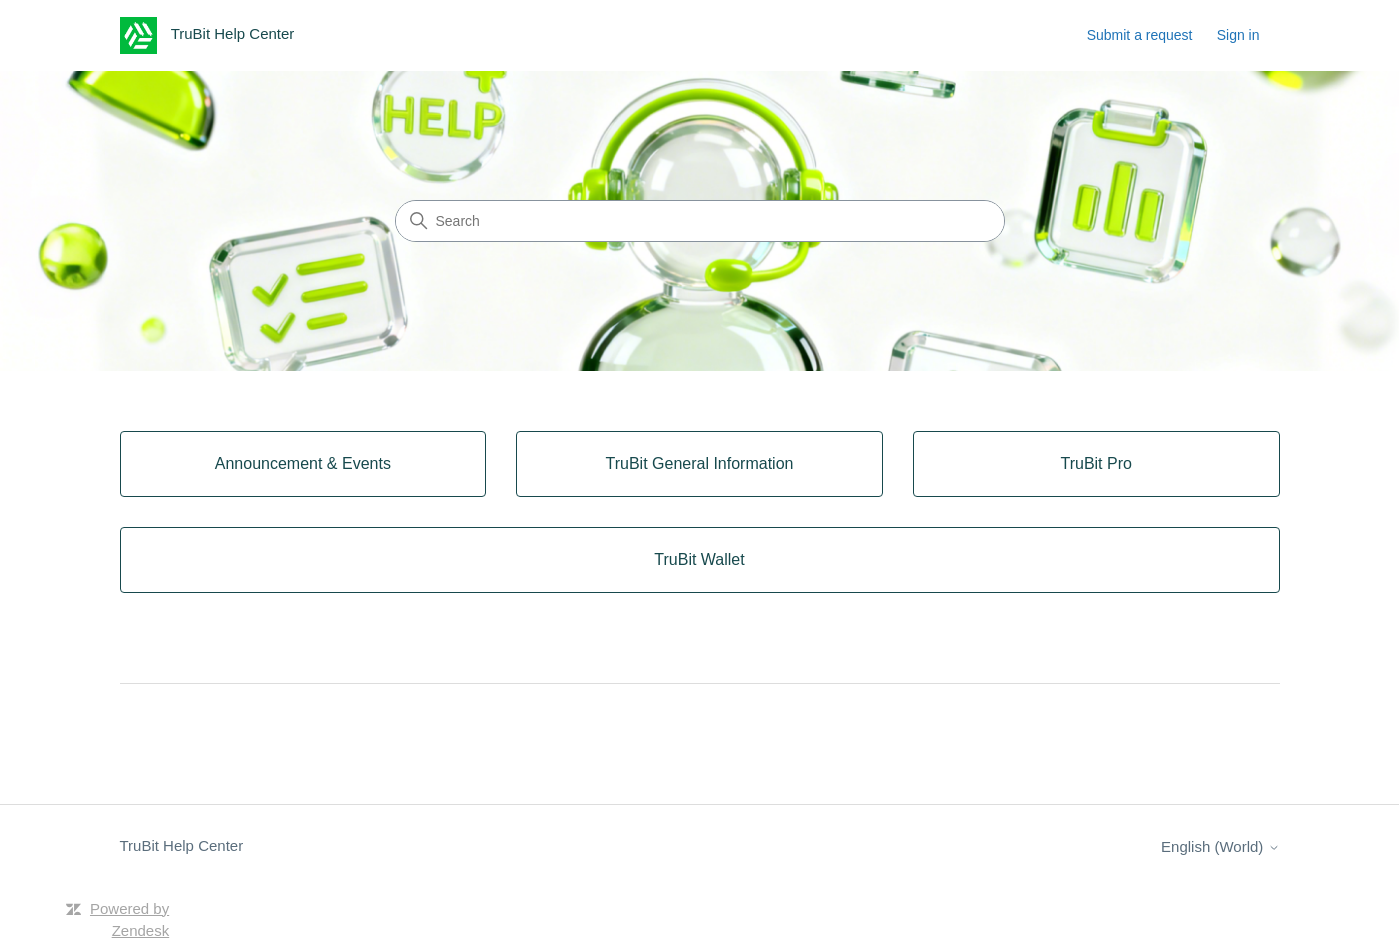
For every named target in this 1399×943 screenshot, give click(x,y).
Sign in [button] (1238, 35)
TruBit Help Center (182, 845)
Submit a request (1140, 35)
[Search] (700, 221)
